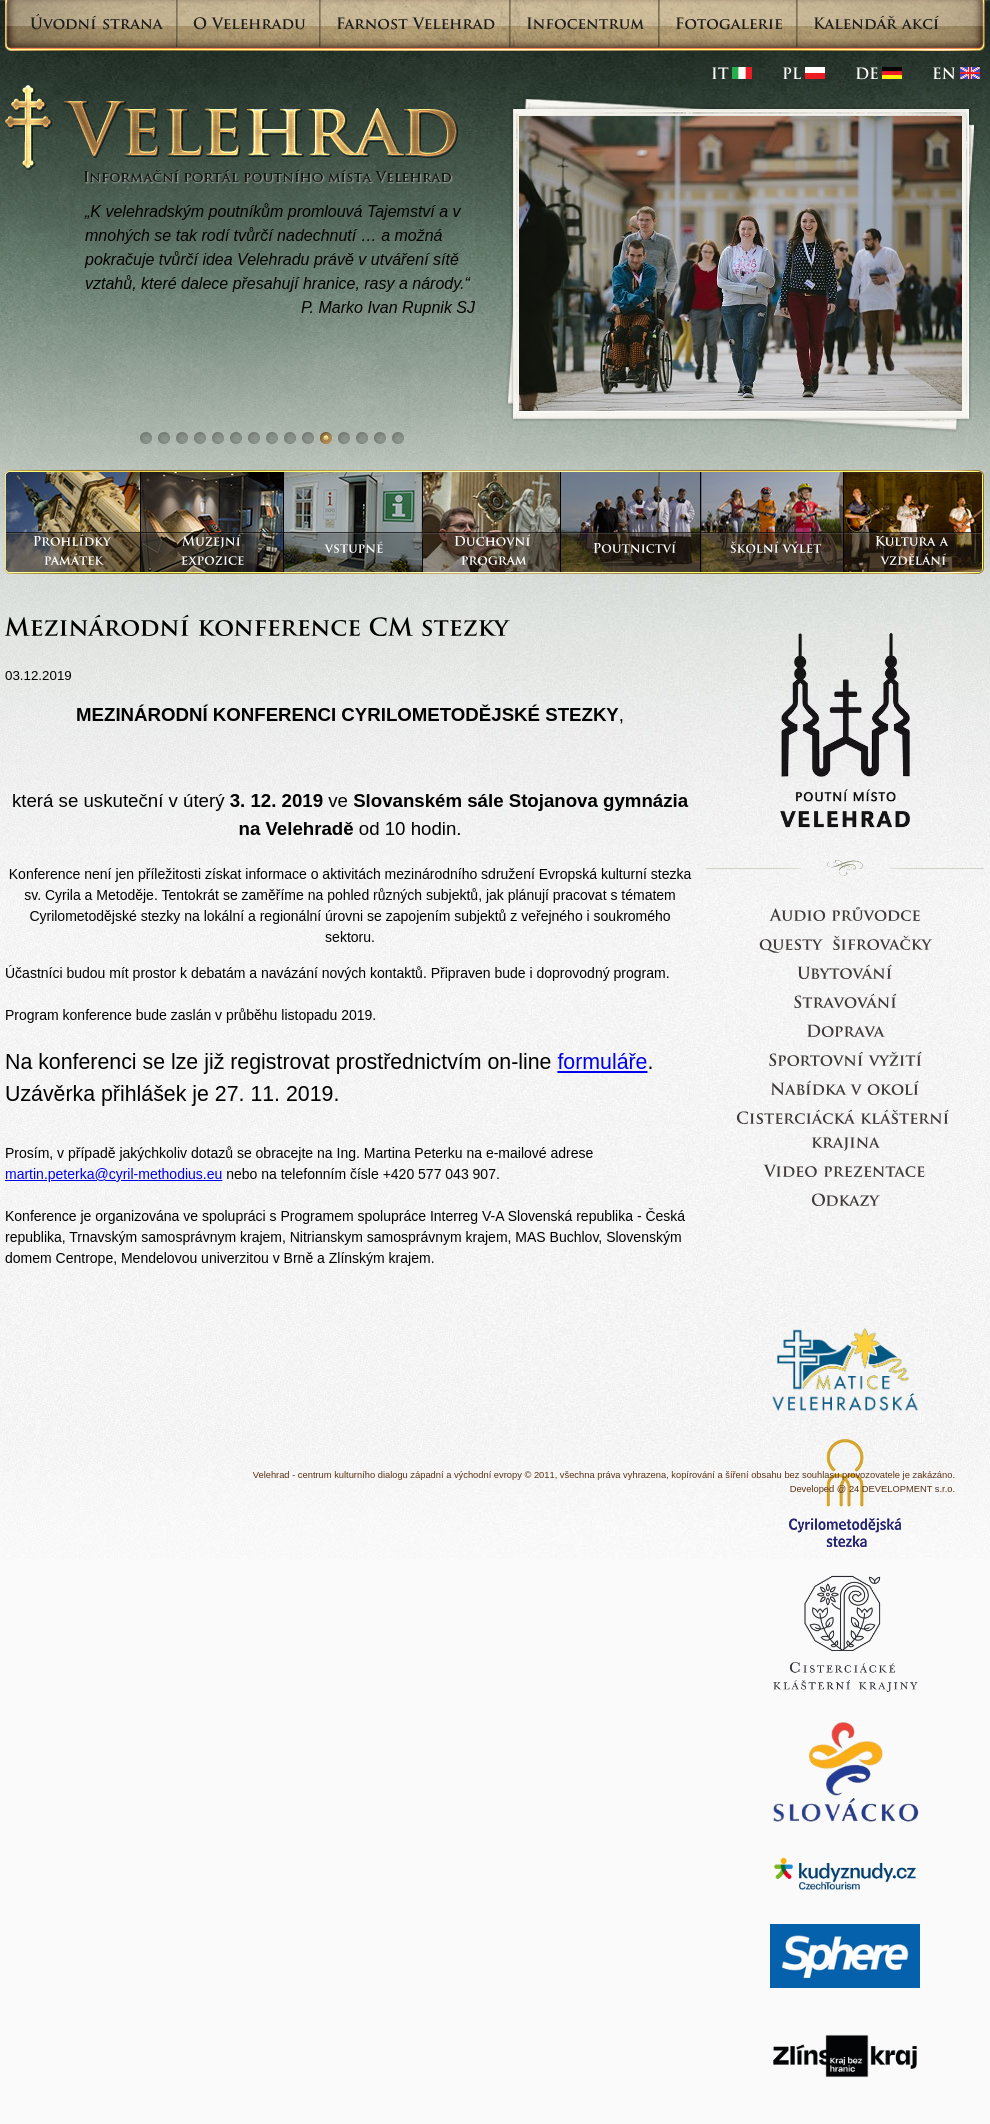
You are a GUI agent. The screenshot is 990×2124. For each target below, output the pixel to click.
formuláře (602, 1062)
